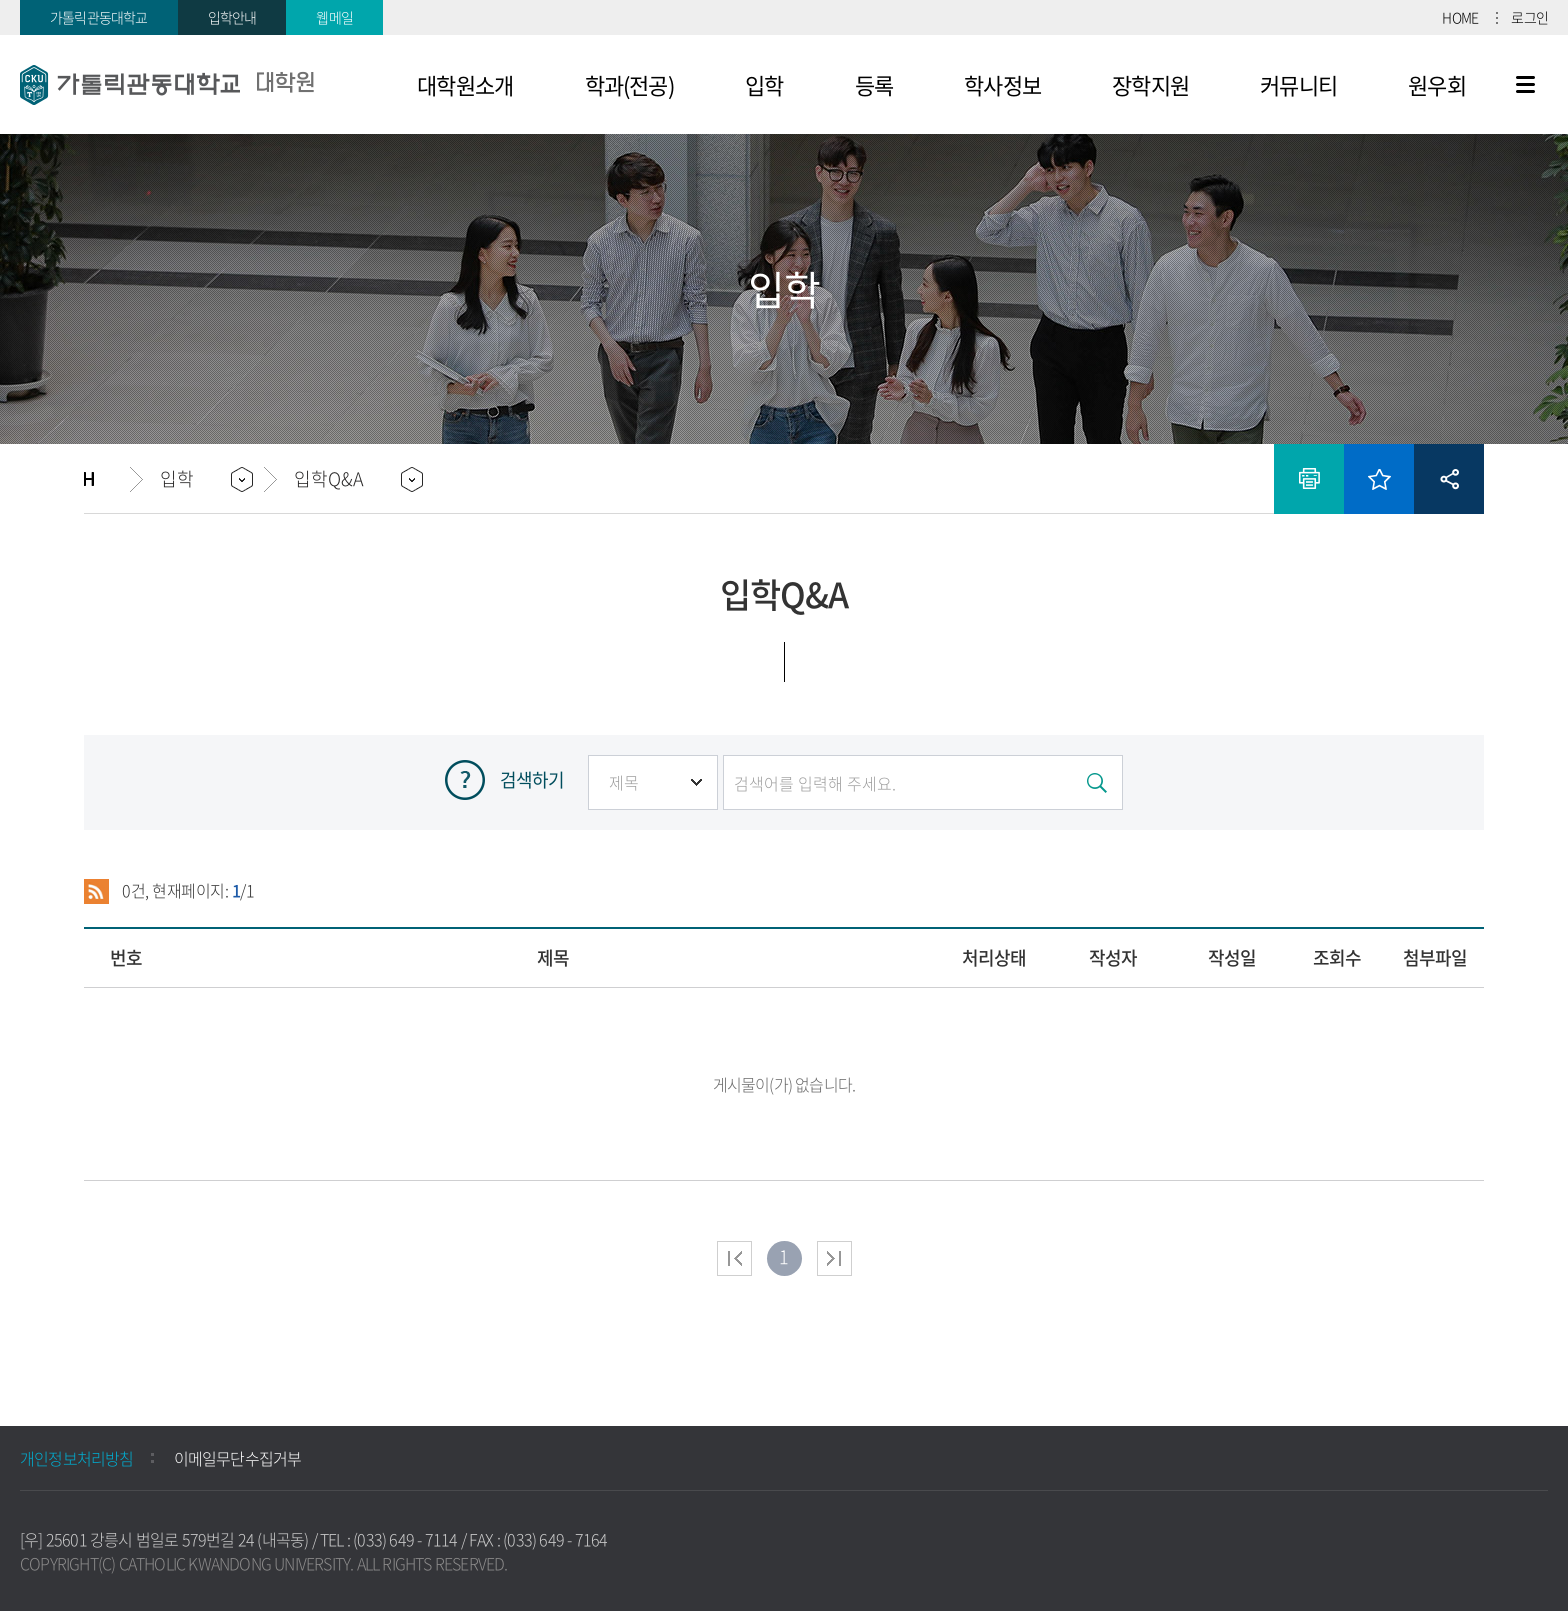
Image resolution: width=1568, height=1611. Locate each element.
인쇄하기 (1309, 479)
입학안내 (232, 17)
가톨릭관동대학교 (99, 17)
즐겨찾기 (1379, 479)
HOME (1460, 17)
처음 (734, 1258)
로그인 (1529, 17)
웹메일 (334, 17)
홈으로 (107, 479)
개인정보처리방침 (77, 1458)
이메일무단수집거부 (238, 1458)
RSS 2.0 (96, 891)
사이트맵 (1525, 85)
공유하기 (1449, 479)
